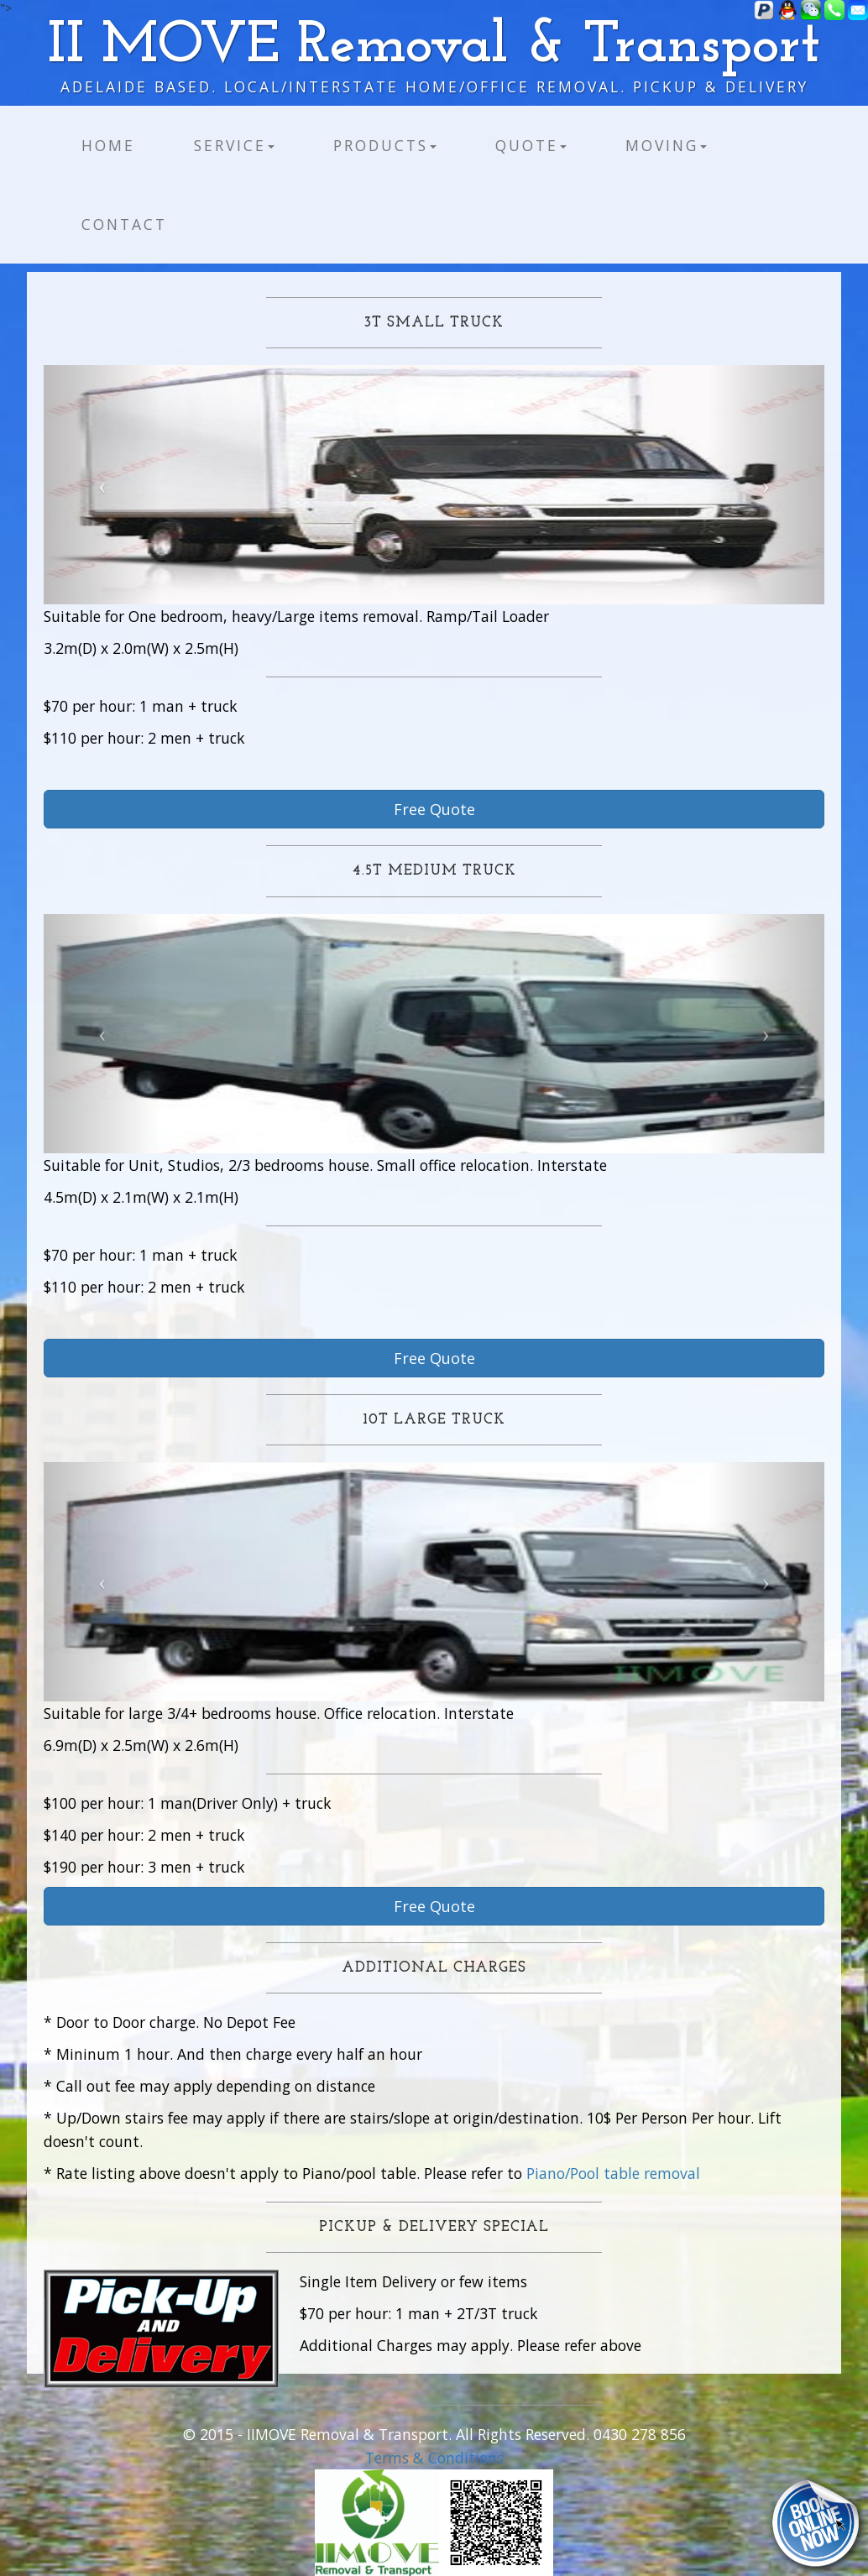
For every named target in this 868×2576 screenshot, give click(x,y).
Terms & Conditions (434, 2458)
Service (234, 145)
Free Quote (434, 809)
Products (385, 145)
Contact (124, 224)
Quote (531, 145)
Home (108, 145)
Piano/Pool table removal (613, 2173)
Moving (666, 145)
